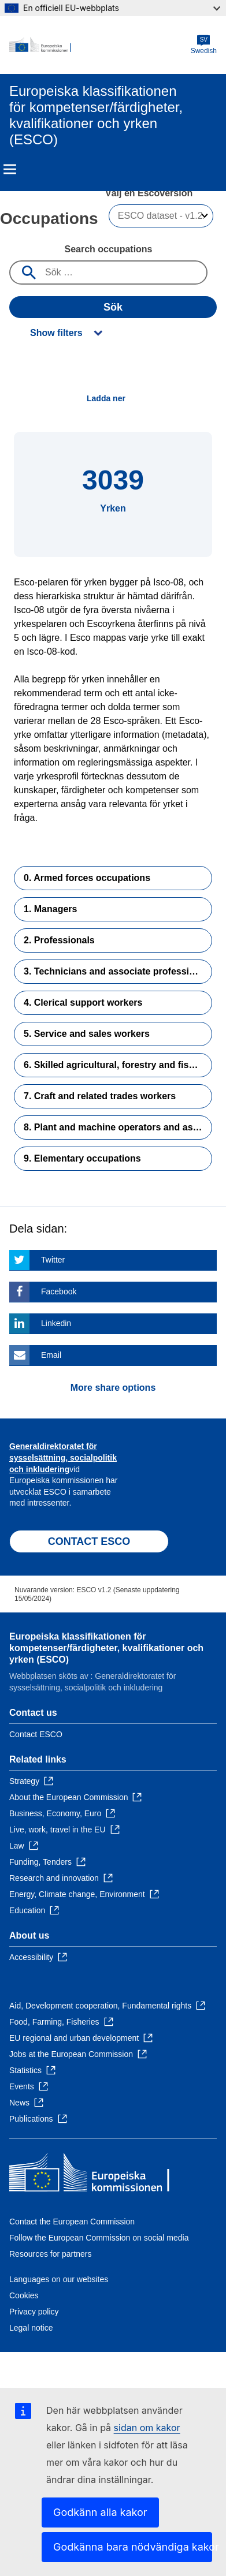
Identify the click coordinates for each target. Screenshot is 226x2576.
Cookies (24, 2295)
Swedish (204, 45)
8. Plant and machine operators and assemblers (118, 1127)
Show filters (56, 333)
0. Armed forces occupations (87, 878)
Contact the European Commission (72, 2221)
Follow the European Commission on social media (98, 2237)
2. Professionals (59, 940)
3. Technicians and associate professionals (118, 971)
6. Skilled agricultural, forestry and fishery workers (118, 1065)
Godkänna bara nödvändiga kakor (132, 2547)
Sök (113, 307)
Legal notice (31, 2327)
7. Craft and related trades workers (100, 1096)
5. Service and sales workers (87, 1034)
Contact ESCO (35, 1734)
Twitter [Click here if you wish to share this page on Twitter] (53, 1259)
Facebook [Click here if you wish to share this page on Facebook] (58, 1291)
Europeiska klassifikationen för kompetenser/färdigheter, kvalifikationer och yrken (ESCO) (106, 1648)
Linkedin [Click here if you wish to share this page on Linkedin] (56, 1323)
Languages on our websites (58, 2279)
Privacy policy (34, 2311)
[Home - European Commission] (100, 45)
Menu (9, 169)
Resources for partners (50, 2253)
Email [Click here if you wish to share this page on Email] (51, 1355)
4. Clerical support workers (83, 1002)
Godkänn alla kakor (100, 2512)
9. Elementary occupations (82, 1158)
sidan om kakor (147, 2427)
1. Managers (50, 909)
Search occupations (108, 249)
